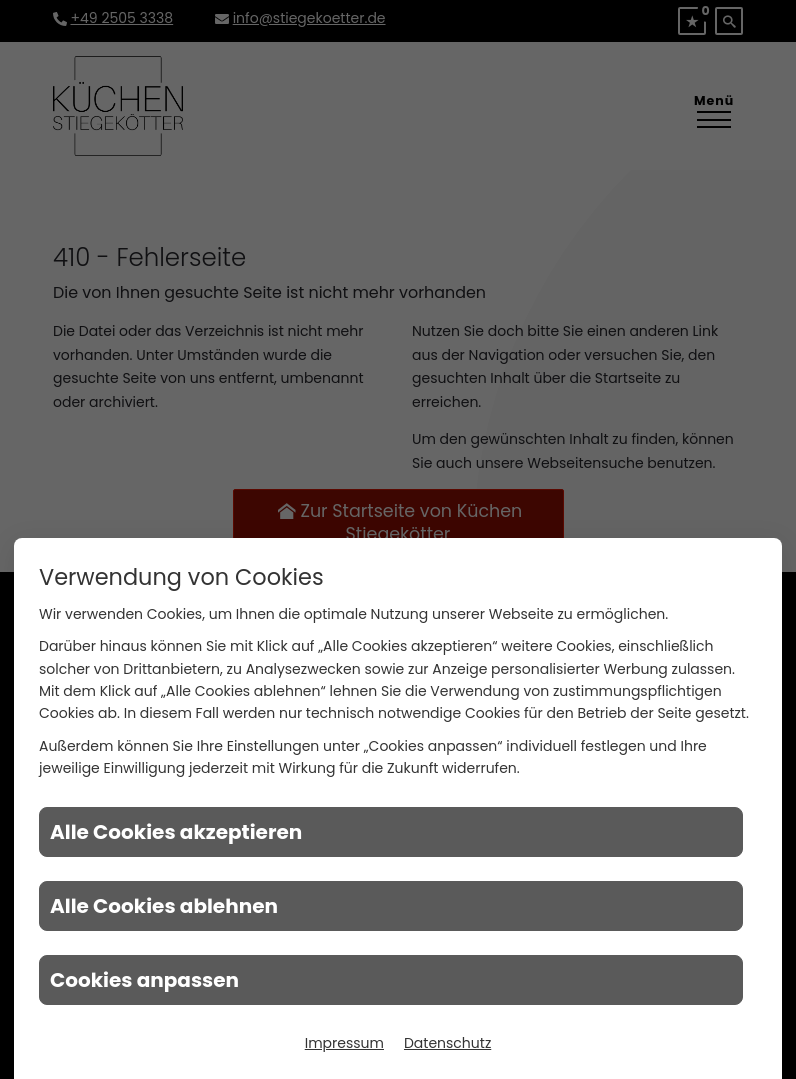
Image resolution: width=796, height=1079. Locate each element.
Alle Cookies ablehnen (164, 906)
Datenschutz (447, 1043)
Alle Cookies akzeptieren (176, 832)
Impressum (344, 1043)
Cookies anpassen (144, 980)
